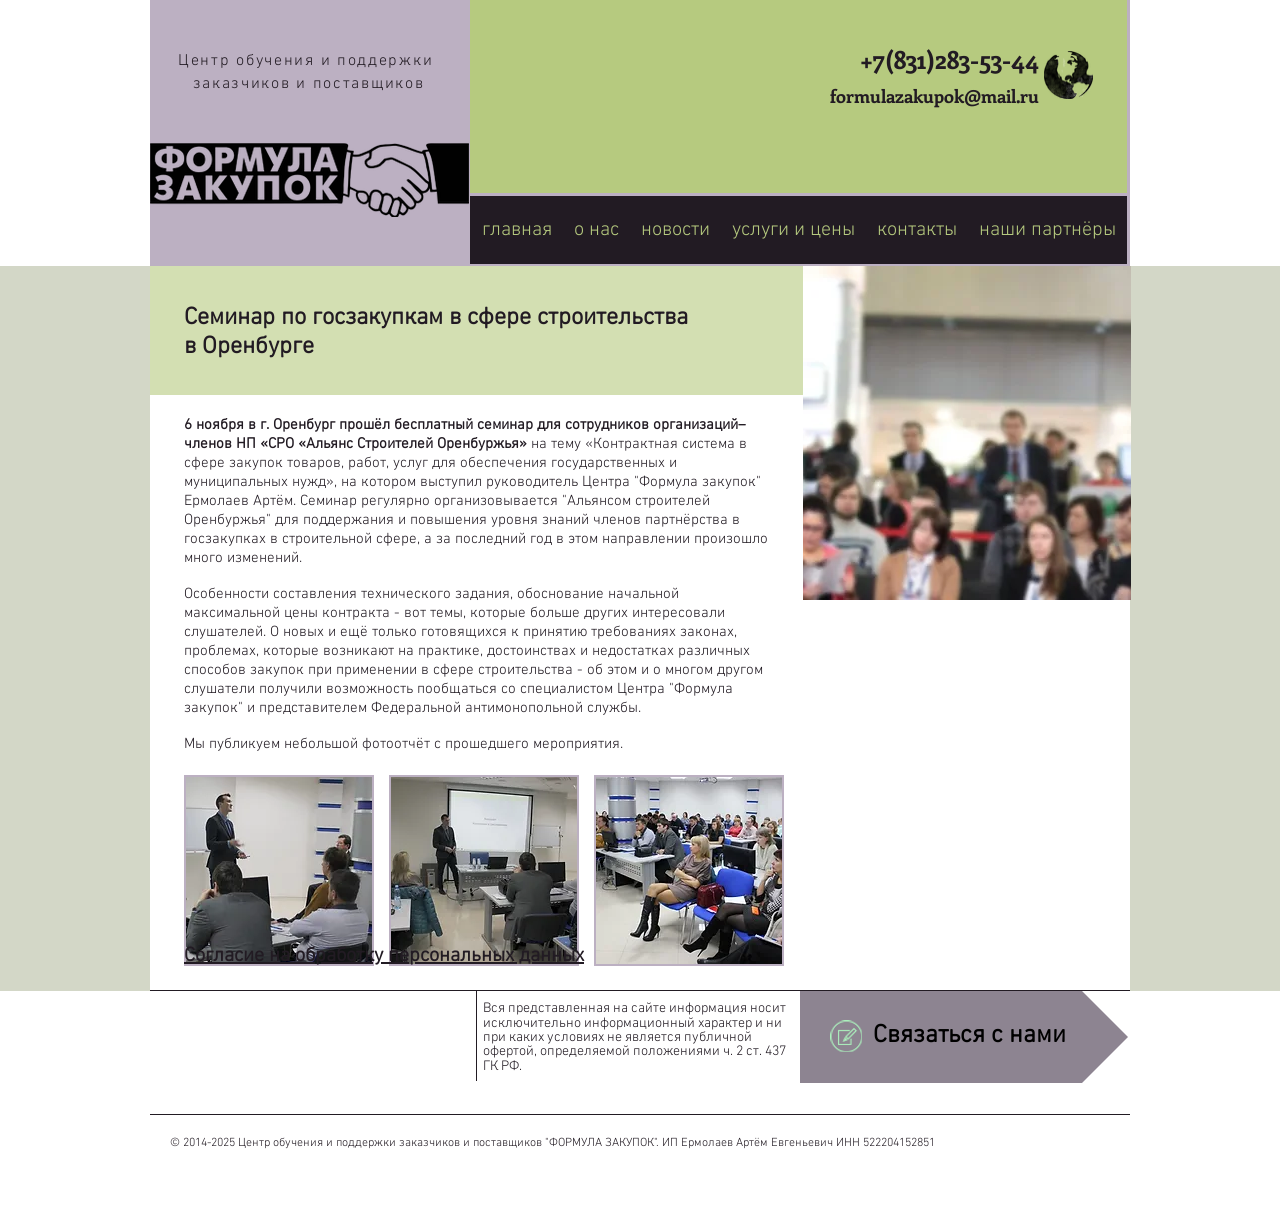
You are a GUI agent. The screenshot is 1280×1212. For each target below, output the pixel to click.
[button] (279, 870)
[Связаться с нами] (964, 1036)
